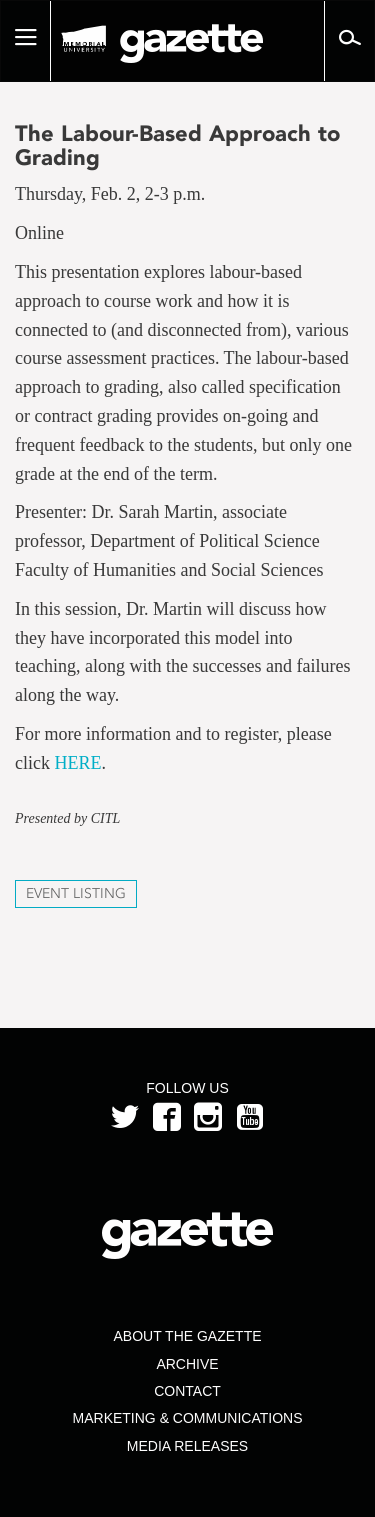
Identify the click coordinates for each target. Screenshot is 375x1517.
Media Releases (187, 1446)
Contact (187, 1391)
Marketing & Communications (188, 1418)
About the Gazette (187, 1336)
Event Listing (76, 893)
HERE (77, 763)
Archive (187, 1364)
